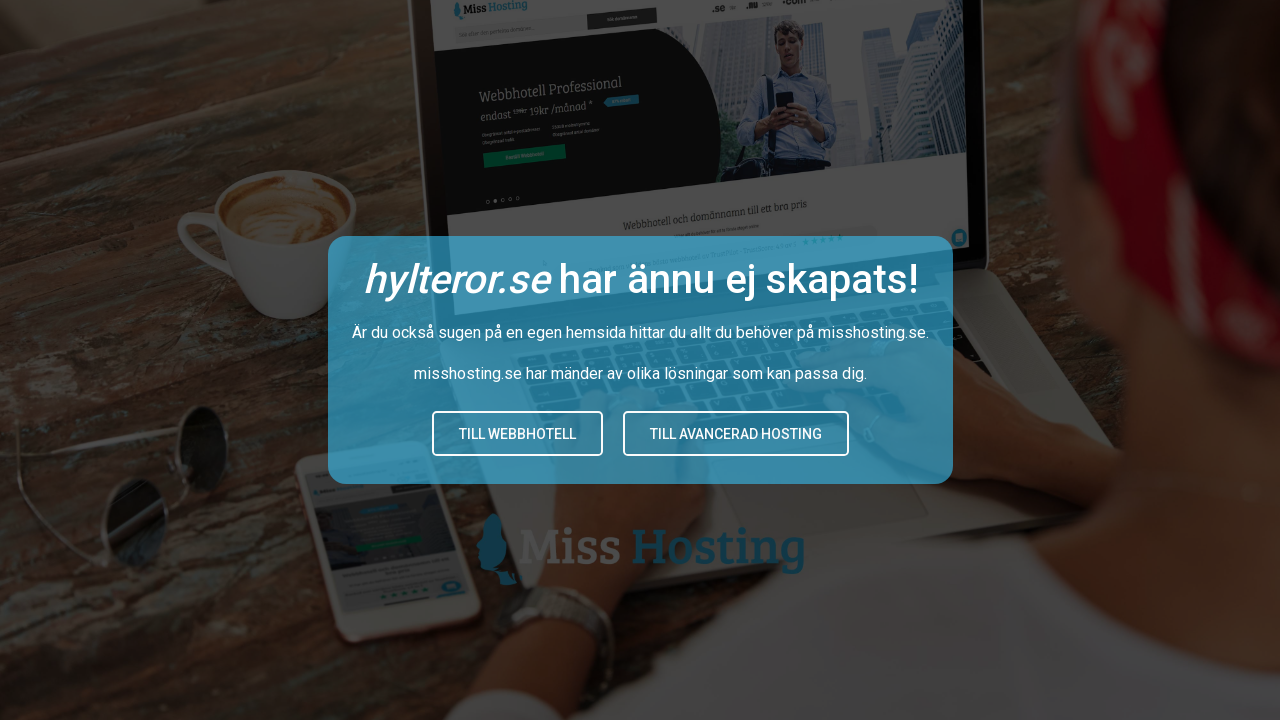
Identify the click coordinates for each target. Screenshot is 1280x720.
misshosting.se (872, 332)
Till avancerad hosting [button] (736, 434)
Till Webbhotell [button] (517, 434)
